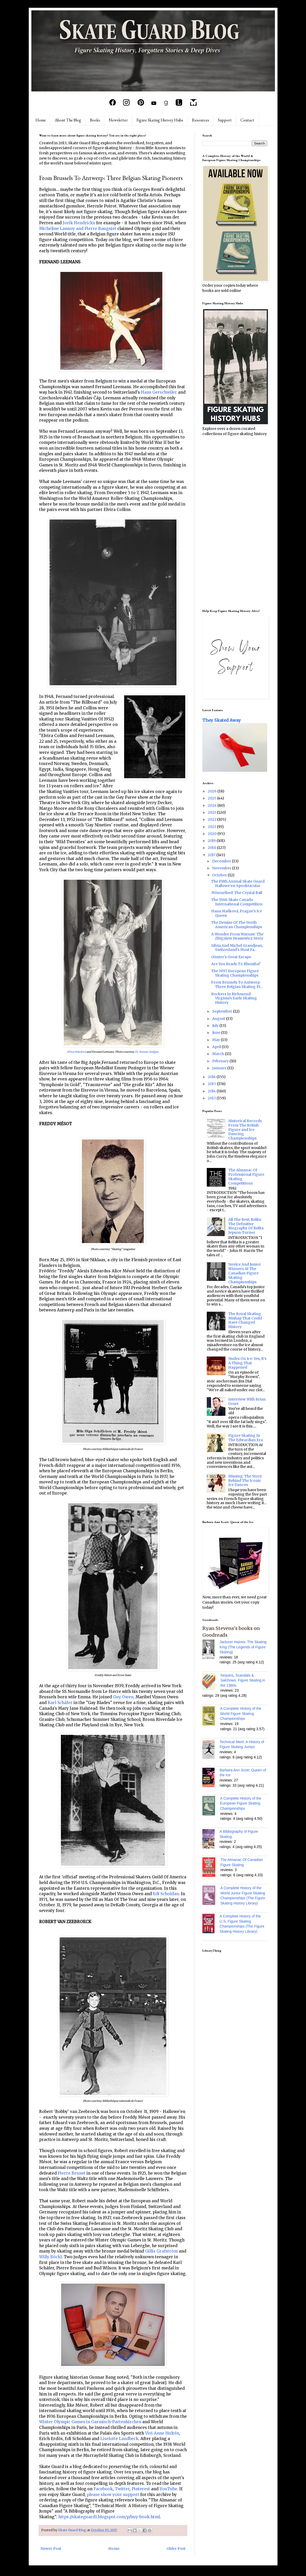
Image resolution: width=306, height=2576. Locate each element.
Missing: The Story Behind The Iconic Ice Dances (245, 1480)
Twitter (122, 2488)
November (222, 868)
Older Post (176, 2548)
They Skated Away (221, 720)
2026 (212, 791)
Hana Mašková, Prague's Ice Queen (236, 913)
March (218, 1053)
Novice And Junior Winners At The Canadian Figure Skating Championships (244, 1273)
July (215, 1025)
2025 (212, 798)
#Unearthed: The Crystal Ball (236, 892)
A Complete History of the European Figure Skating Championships (240, 1803)
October (220, 875)
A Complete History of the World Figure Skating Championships (240, 1713)
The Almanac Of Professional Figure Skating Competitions (246, 1176)
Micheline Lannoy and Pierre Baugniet (77, 228)
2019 (212, 840)
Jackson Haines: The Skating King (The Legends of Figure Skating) (243, 1647)
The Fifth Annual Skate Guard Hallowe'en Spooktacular (238, 883)
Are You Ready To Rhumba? (235, 964)
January (219, 1068)
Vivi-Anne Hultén (162, 2433)
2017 (212, 855)
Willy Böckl (50, 2256)
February (221, 1061)
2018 (212, 847)
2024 (212, 805)
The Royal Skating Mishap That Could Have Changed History (245, 1320)
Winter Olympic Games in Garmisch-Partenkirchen (90, 2421)
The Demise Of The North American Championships (236, 924)
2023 (212, 812)
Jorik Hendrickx (79, 222)
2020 (212, 833)
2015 (212, 1083)
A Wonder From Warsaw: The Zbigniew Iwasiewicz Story (237, 936)
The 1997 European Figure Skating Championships (235, 973)
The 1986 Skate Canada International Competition (236, 901)
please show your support (113, 2494)
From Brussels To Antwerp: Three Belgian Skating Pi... (236, 984)
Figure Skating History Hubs (160, 120)
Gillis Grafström (161, 2251)
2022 (212, 819)
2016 (212, 1076)
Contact (247, 120)
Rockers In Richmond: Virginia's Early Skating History (234, 998)
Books (95, 120)
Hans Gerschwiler (159, 392)
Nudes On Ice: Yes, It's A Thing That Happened (247, 1363)
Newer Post (50, 2548)
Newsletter (118, 120)
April (217, 1046)
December (222, 861)
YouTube (168, 2488)
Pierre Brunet (72, 2173)
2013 (212, 1098)
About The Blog (68, 120)
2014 (212, 1091)
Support (225, 120)
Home (40, 120)
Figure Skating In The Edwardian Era (245, 1437)
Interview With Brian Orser (247, 1401)
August (219, 1018)
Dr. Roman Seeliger (146, 1052)
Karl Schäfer (60, 1702)
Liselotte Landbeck (119, 2438)
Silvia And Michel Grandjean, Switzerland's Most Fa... (237, 947)
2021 (212, 826)
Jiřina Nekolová (76, 1052)
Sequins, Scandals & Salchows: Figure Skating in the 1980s (242, 1680)
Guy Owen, (124, 1696)
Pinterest (141, 2488)
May (216, 1039)
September (222, 1011)
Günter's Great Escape (231, 957)
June (216, 1032)
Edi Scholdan (166, 1893)
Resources (200, 120)
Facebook (103, 2488)
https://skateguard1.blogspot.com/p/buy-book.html (109, 2516)
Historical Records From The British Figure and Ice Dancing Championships (245, 1130)
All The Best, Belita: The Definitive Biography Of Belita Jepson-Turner (246, 1226)
